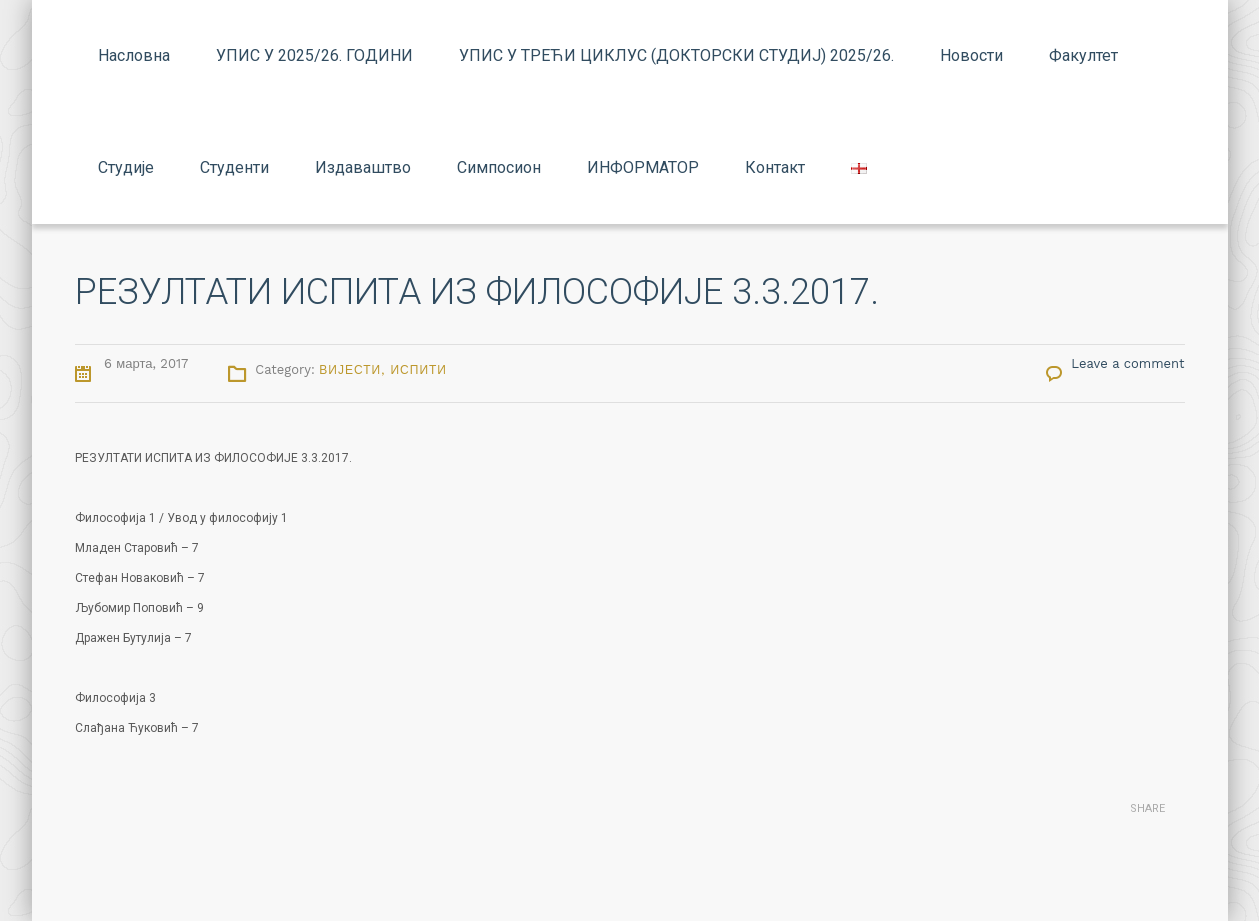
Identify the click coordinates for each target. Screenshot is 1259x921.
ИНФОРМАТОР (643, 167)
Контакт (775, 167)
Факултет (1083, 55)
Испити (418, 370)
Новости (971, 55)
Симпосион (499, 167)
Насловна (134, 55)
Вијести (350, 370)
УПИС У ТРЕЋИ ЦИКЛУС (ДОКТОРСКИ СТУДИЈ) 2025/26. (676, 55)
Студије (126, 167)
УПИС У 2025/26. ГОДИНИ (314, 55)
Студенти (234, 167)
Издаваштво (363, 167)
